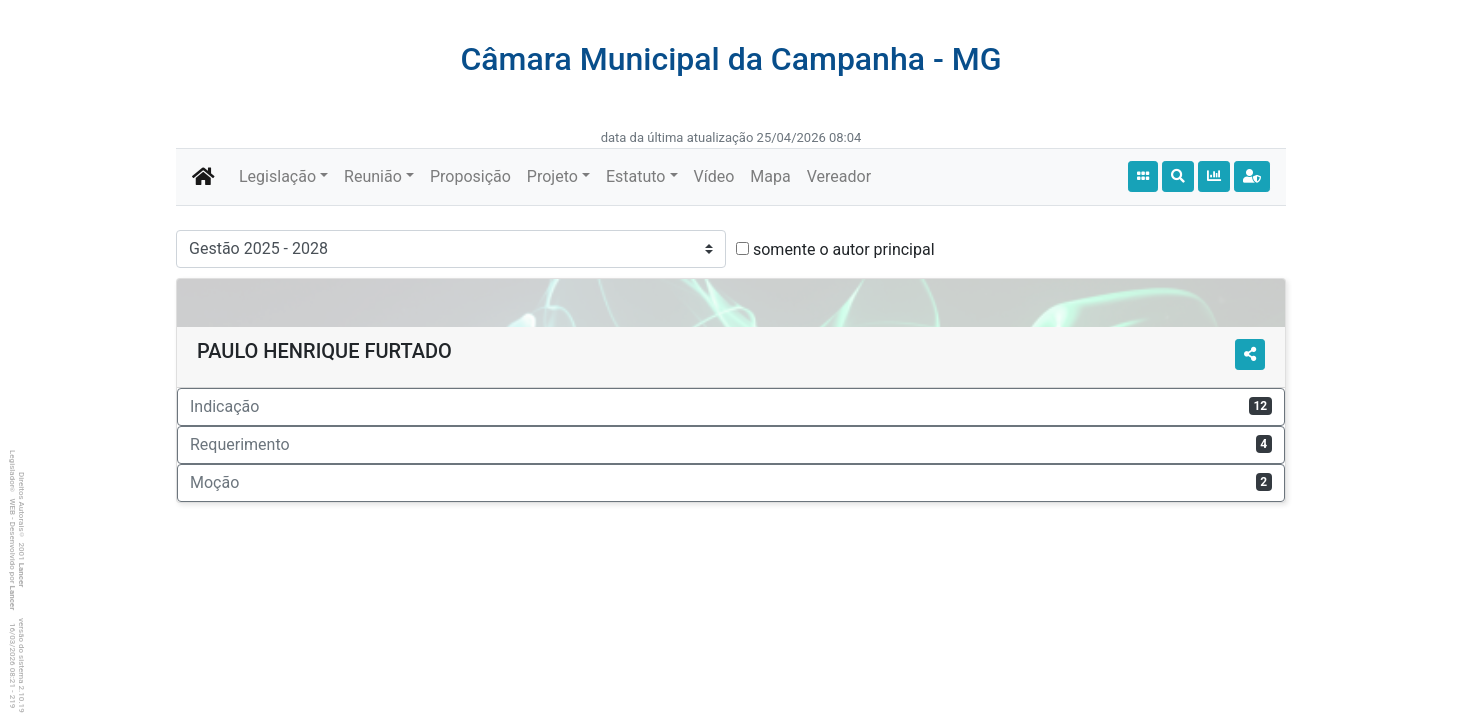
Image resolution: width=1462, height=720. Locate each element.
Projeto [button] (552, 176)
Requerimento (731, 444)
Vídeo (714, 176)
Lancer (21, 575)
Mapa (770, 176)
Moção (731, 482)
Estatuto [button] (636, 176)
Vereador (839, 176)
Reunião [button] (373, 176)
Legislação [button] (277, 176)
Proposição (470, 176)
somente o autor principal (844, 249)
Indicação (731, 406)
